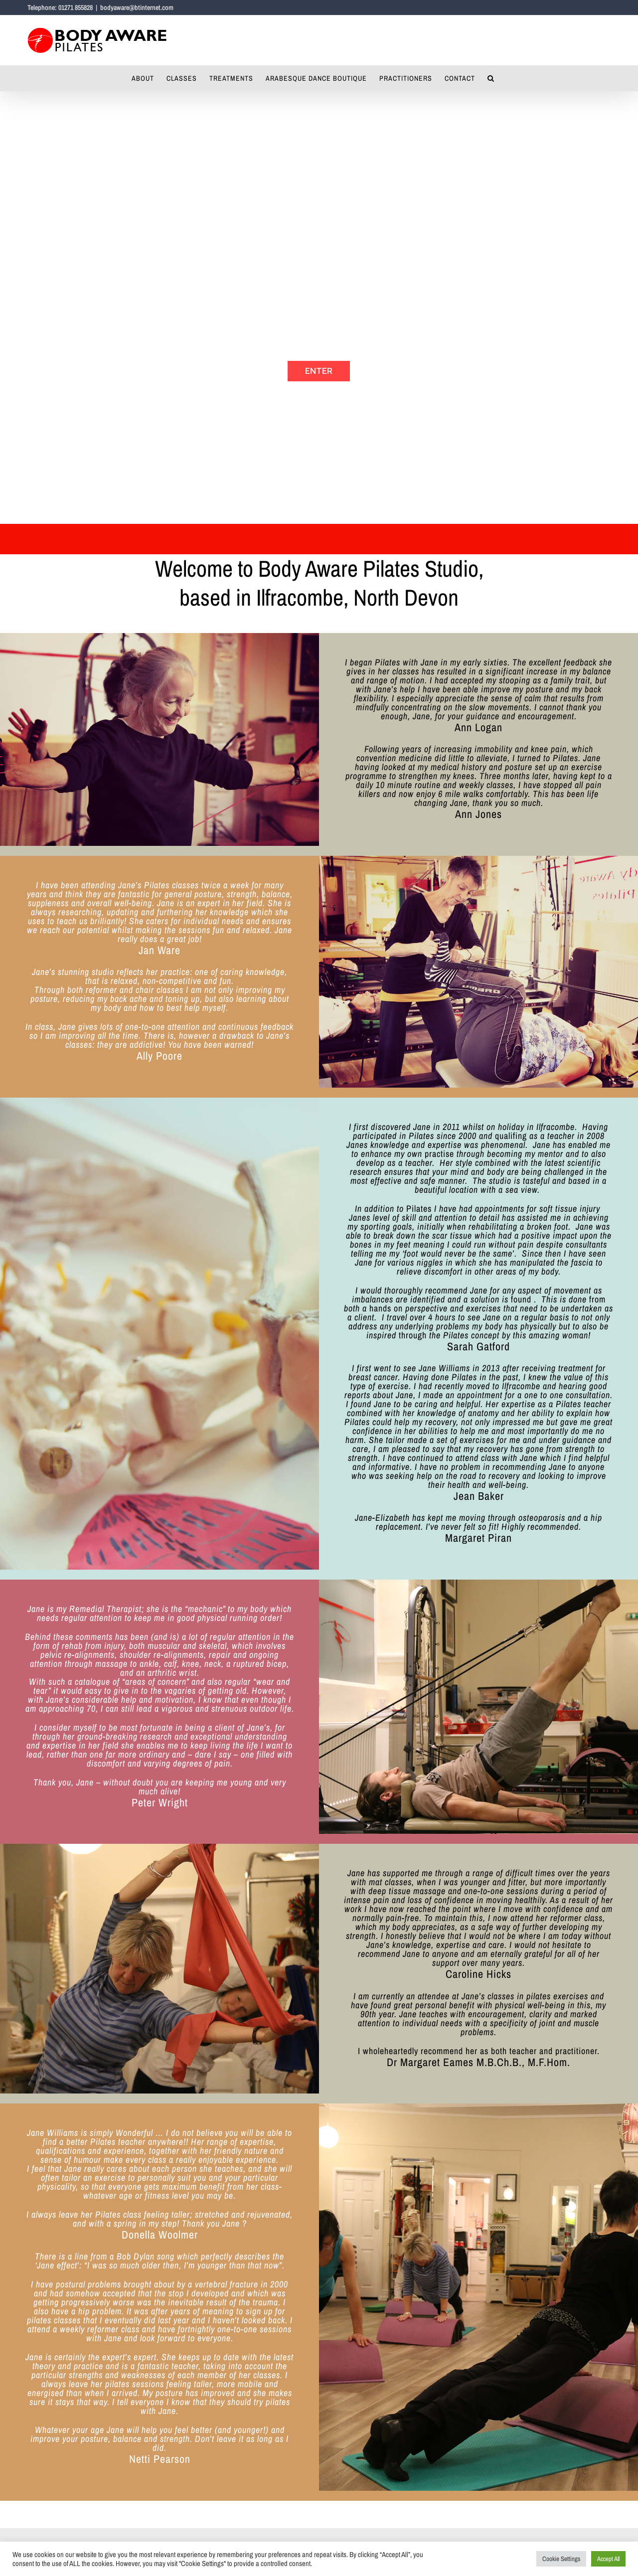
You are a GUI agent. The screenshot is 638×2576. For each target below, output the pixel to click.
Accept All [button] (608, 2559)
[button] (490, 78)
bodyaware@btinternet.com (136, 7)
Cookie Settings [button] (561, 2559)
